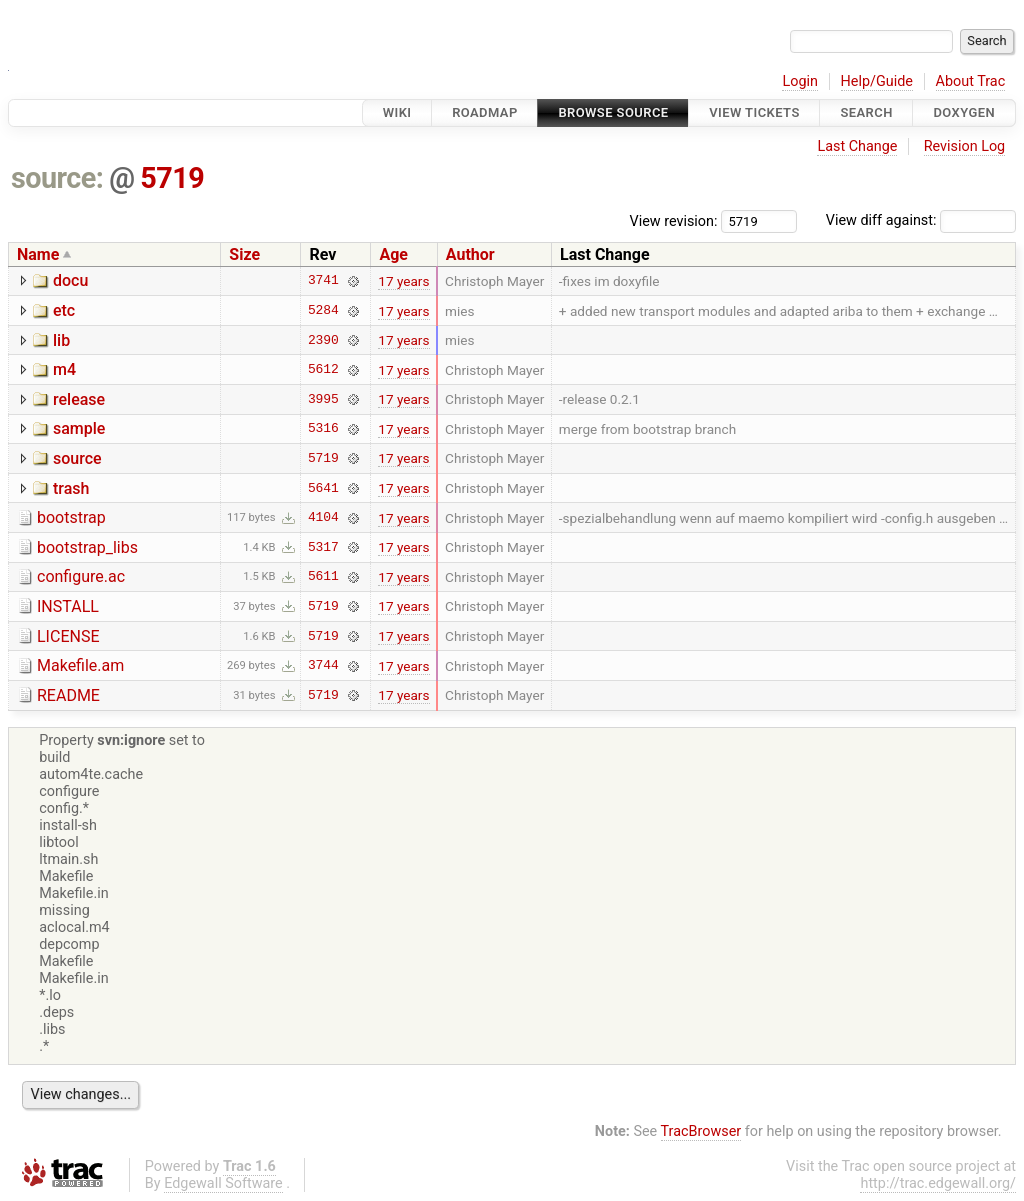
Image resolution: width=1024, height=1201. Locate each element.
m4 (64, 369)
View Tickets (754, 112)
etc (64, 310)
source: (57, 178)
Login (800, 81)
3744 (323, 666)
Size (244, 254)
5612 (323, 370)
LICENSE (68, 636)
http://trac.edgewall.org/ (938, 1183)
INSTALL (68, 606)
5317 (323, 547)
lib (61, 340)
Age (393, 254)
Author (470, 254)
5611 (323, 577)
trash (71, 488)
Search (866, 112)
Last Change (857, 146)
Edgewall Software (223, 1183)
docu (70, 280)
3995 (323, 399)
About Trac (971, 81)
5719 (172, 178)
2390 (323, 340)
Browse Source (613, 112)
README (68, 695)
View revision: (674, 220)
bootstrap (71, 517)
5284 (323, 311)
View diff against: (921, 220)
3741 (323, 281)
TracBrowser (701, 1131)
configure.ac (81, 576)
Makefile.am (80, 665)
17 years (403, 281)
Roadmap (485, 112)
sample (79, 428)
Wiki (397, 112)
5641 (323, 488)
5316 (323, 429)
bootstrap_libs (87, 547)
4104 (323, 518)
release (79, 399)
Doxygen (964, 112)
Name (38, 254)
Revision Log (965, 146)
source (77, 458)
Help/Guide (877, 81)
